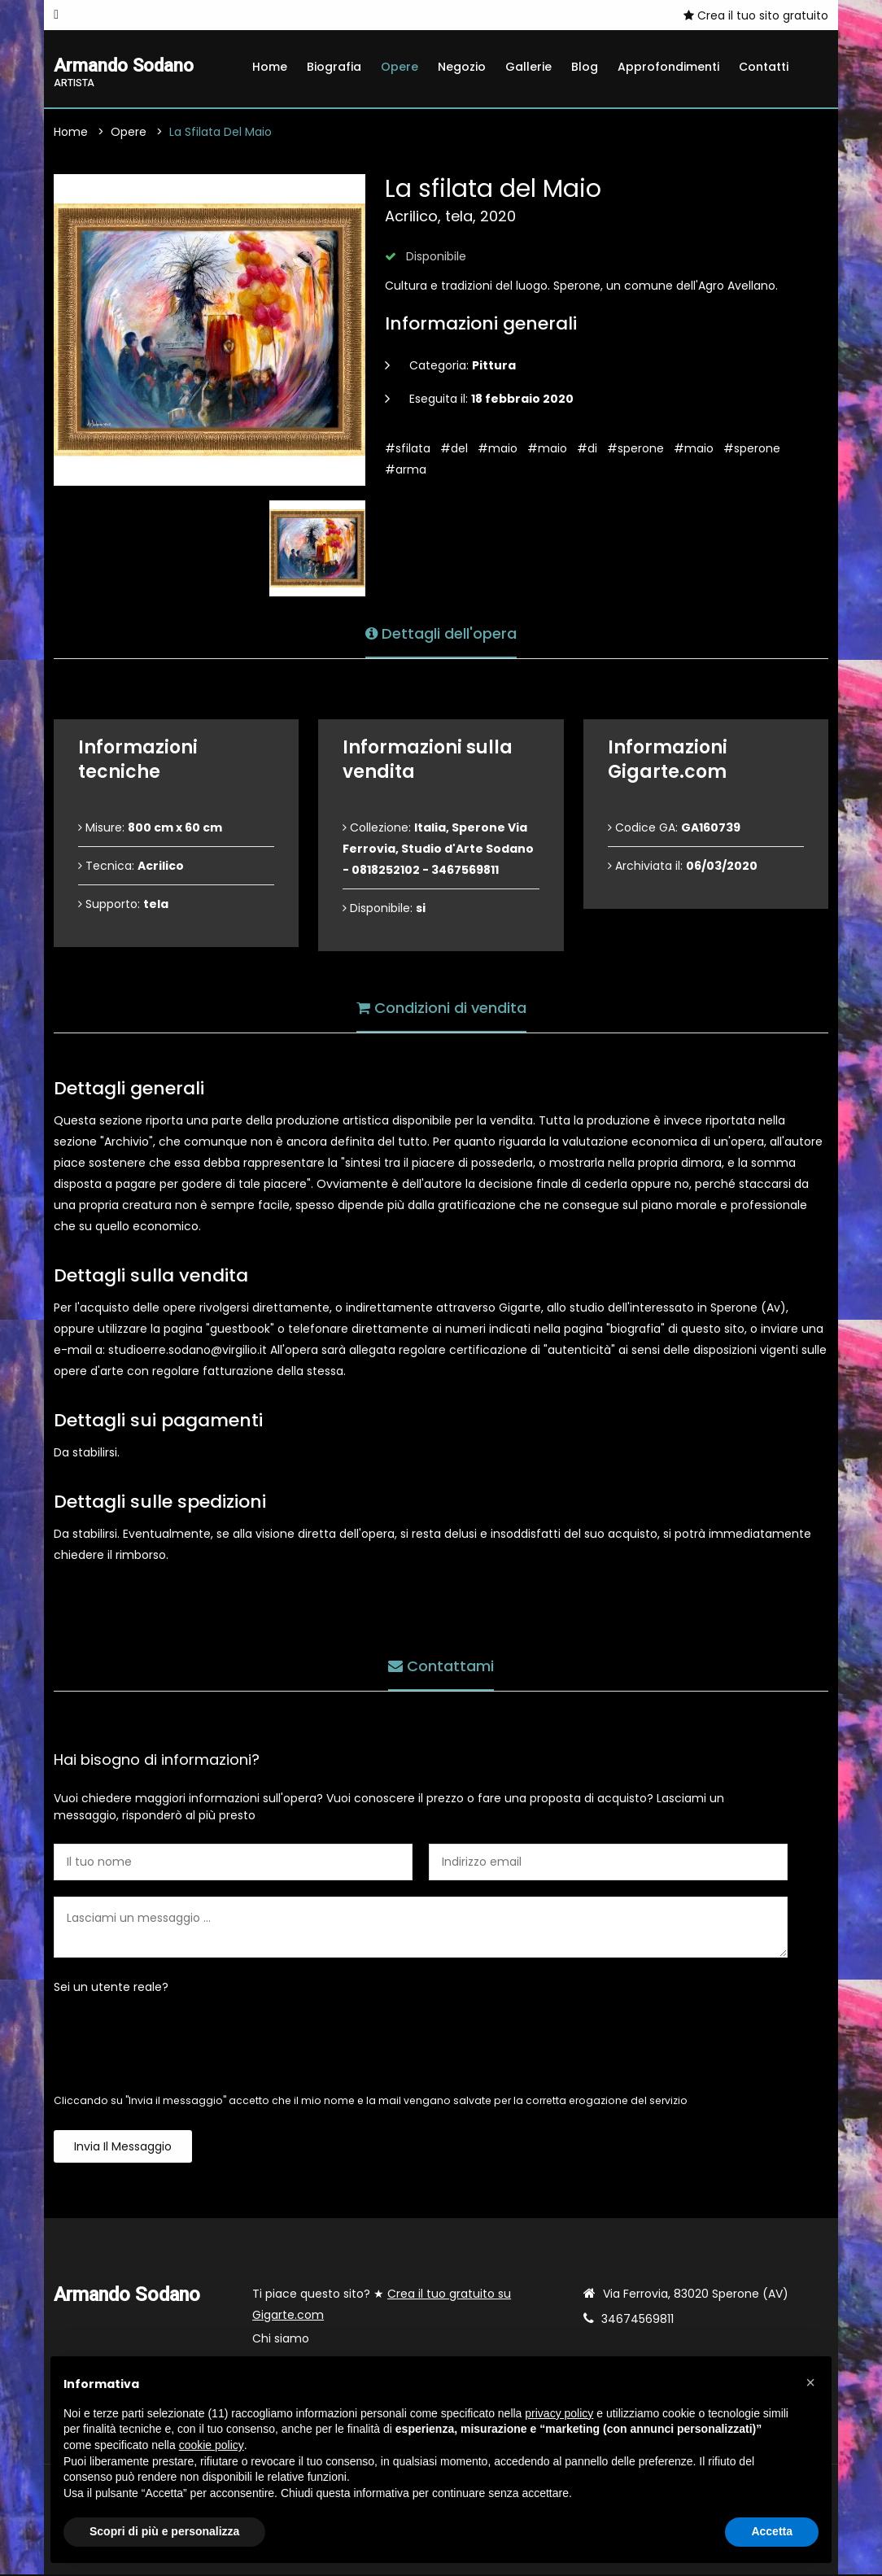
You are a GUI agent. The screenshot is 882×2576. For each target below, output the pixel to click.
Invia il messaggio (123, 2148)
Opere (399, 67)
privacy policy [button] (559, 2413)
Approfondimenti (668, 67)
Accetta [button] (771, 2531)
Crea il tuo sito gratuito (755, 15)
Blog (584, 67)
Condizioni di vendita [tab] (441, 1007)
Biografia (334, 67)
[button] (810, 2382)
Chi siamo (280, 2340)
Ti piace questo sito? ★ (381, 2306)
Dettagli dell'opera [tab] (441, 632)
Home (269, 67)
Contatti (763, 67)
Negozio (462, 67)
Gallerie (528, 67)
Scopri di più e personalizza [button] (164, 2531)
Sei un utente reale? (111, 1988)
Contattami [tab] (441, 1665)
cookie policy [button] (211, 2445)
